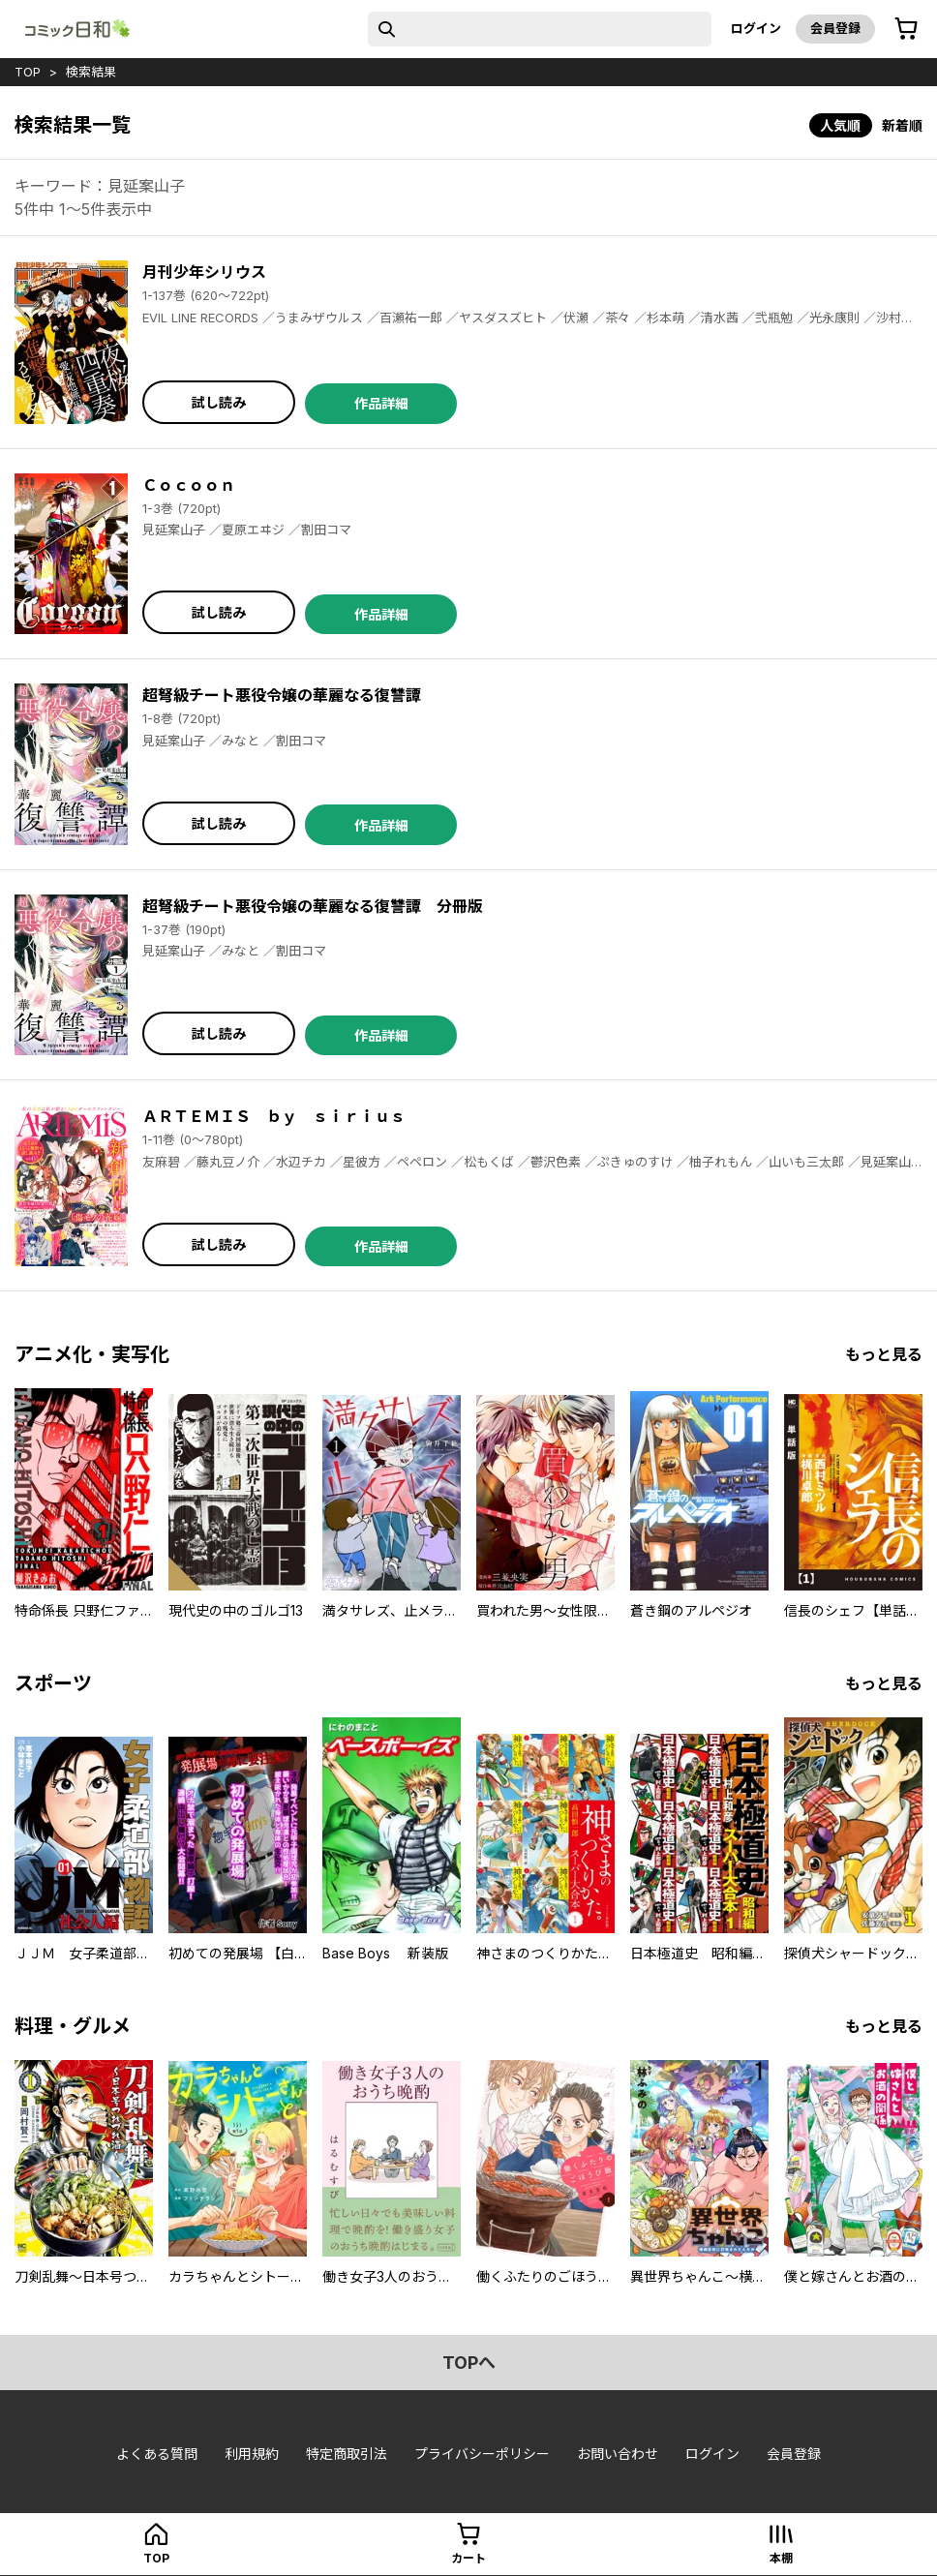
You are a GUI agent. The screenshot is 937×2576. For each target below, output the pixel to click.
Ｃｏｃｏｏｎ (188, 485)
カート (468, 2558)
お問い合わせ (617, 2453)
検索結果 (91, 71)
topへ (469, 2362)
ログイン (756, 28)
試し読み (219, 402)
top (28, 71)
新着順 (902, 125)
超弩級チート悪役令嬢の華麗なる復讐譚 (281, 695)
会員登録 (835, 28)
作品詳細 (381, 403)
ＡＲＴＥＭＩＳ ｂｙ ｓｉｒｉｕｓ (274, 1116)
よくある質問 (156, 2453)
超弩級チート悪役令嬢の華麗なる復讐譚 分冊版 (312, 906)
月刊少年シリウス (204, 272)
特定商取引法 (346, 2453)
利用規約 (252, 2453)
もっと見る (883, 1354)
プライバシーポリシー (482, 2453)
